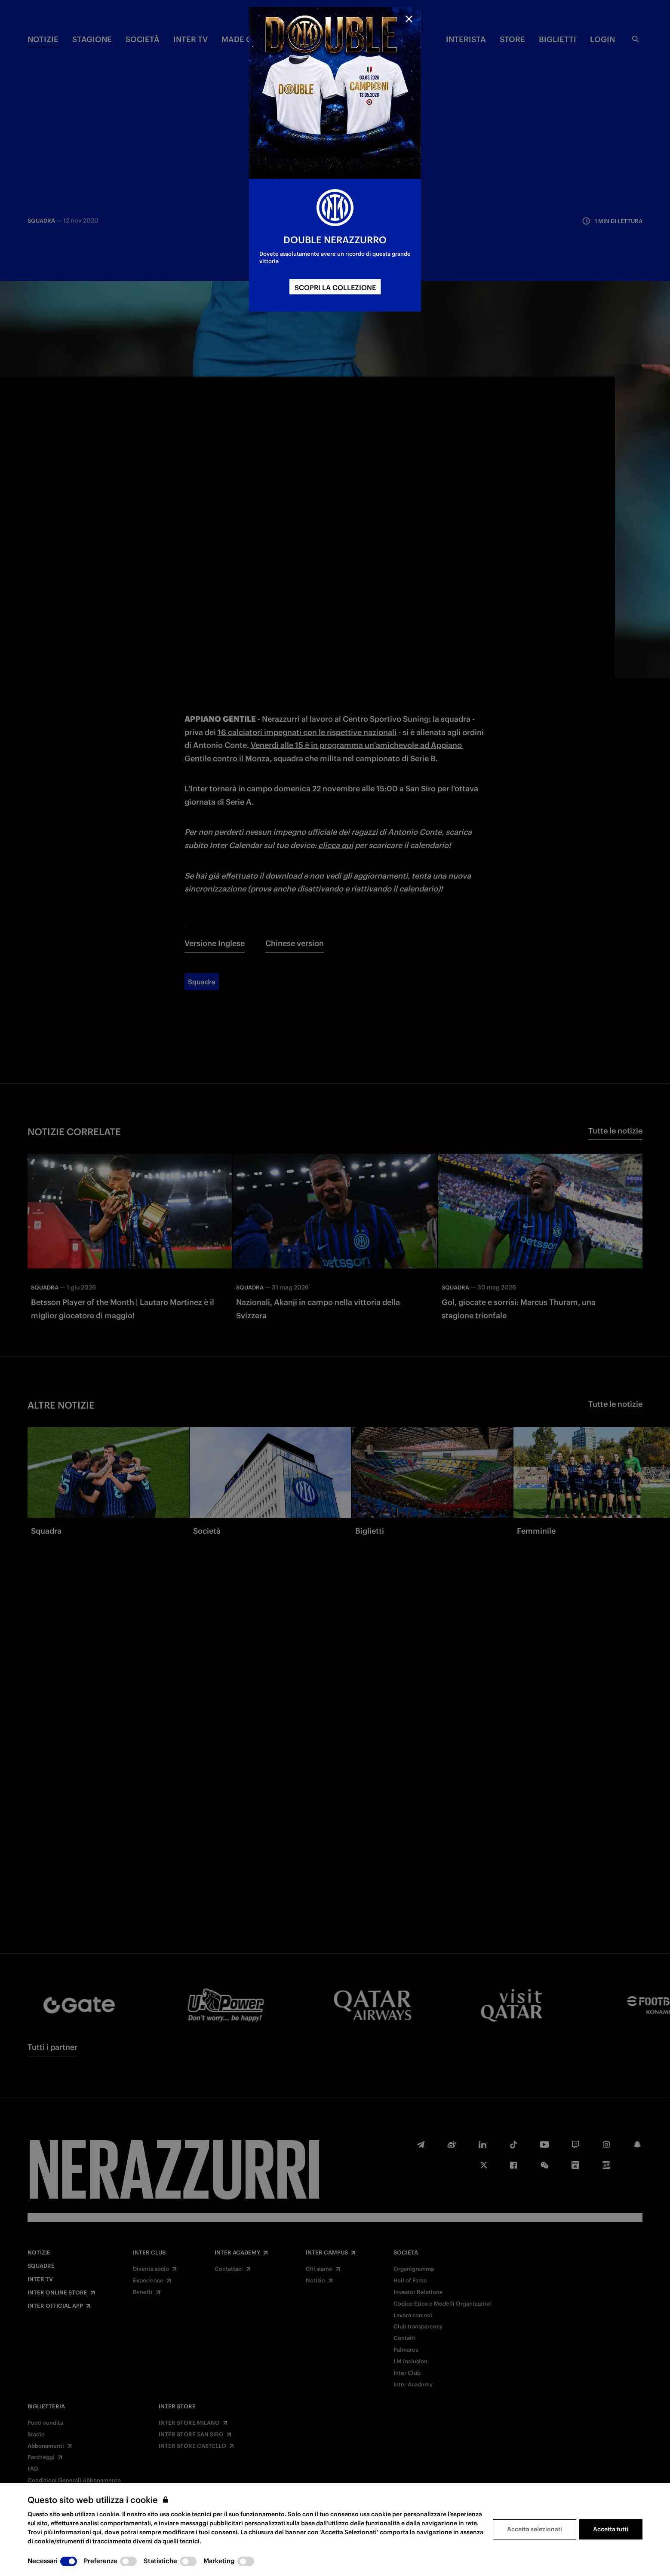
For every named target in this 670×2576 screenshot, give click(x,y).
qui (96, 2532)
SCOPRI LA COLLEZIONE (335, 287)
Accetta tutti (610, 2529)
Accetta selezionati (534, 2529)
